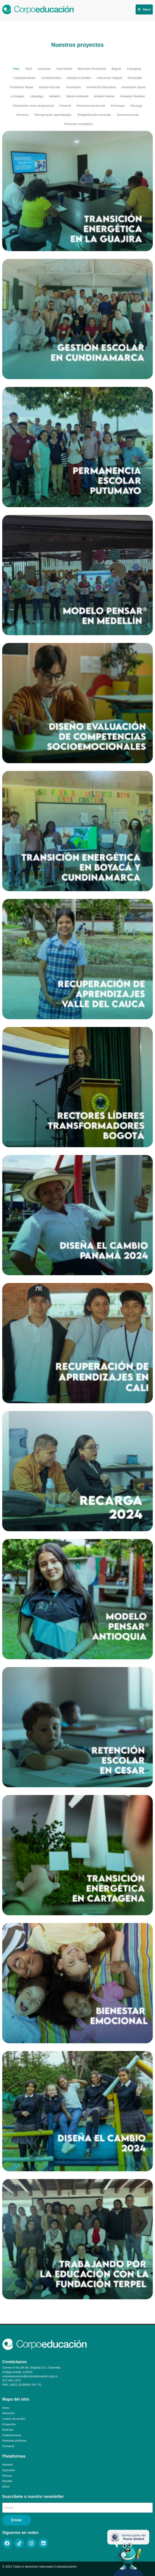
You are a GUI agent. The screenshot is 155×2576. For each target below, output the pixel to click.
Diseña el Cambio (79, 77)
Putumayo (118, 105)
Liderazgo (36, 96)
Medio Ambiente (77, 96)
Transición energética (78, 124)
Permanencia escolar (90, 105)
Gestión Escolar (49, 87)
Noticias (7, 2429)
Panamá (65, 105)
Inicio (5, 2407)
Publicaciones (11, 2435)
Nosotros (8, 2413)
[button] (144, 9)
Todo (16, 68)
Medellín (55, 96)
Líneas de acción (13, 2418)
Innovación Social (133, 87)
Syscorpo (8, 2470)
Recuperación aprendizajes (53, 114)
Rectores (23, 114)
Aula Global (64, 68)
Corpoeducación (24, 77)
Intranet (7, 2464)
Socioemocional (127, 114)
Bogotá (116, 68)
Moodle (7, 2481)
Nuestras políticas (14, 2440)
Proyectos (9, 2424)
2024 (28, 68)
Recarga (136, 105)
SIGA (6, 2486)
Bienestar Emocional (92, 68)
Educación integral (109, 77)
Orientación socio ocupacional (33, 105)
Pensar (7, 2475)
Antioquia (44, 68)
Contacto (8, 2446)
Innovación (73, 87)
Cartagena (134, 68)
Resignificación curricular (94, 114)
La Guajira (17, 96)
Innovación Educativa (101, 87)
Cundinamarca (51, 77)
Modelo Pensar (104, 96)
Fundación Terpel (21, 87)
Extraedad (135, 77)
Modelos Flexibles (132, 96)
